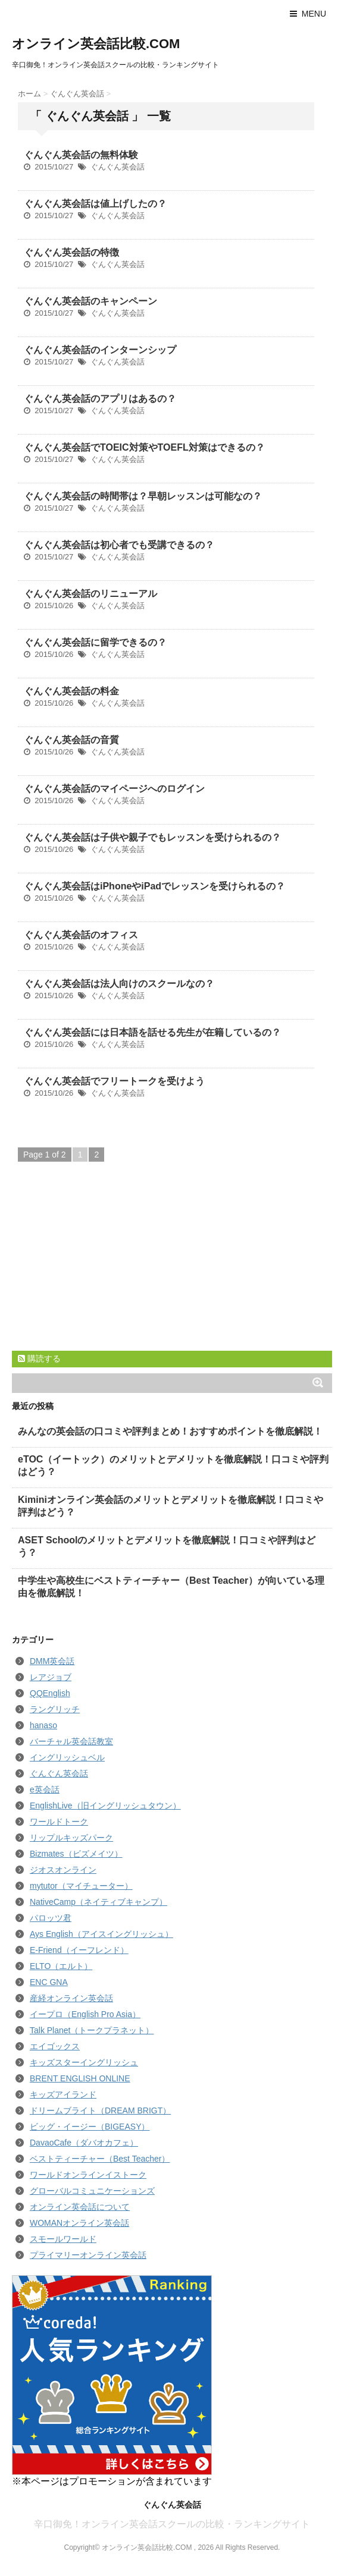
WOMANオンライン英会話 (79, 2223)
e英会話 (45, 1789)
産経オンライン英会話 (71, 1998)
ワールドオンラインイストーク (88, 2174)
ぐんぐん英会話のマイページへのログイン (114, 789)
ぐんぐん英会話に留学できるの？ (95, 642)
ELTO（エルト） (61, 1966)
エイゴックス (55, 2046)
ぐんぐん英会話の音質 (71, 740)
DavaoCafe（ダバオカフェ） (84, 2142)
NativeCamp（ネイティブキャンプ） (98, 1902)
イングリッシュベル (67, 1757)
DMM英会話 (52, 1661)
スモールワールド (63, 2239)
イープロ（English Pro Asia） (85, 2014)
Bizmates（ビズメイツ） (76, 1853)
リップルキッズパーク (71, 1837)
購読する (39, 1358)
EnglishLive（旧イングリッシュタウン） (105, 1805)
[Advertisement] (101, 1268)
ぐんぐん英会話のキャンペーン (90, 301)
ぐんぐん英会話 (117, 166)
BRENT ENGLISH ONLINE (80, 2078)
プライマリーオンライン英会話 (88, 2255)
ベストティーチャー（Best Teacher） (100, 2158)
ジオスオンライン (63, 1869)
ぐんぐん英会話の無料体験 (81, 155)
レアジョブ (50, 1677)
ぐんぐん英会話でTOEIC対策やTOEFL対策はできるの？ (144, 447)
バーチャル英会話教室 (71, 1741)
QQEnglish (50, 1693)
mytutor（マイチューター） (81, 1886)
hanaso (43, 1725)
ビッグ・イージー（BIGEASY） (89, 2126)
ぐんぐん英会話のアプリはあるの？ (100, 399)
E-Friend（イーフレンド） (79, 1950)
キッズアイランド (63, 2094)
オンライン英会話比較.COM (96, 43)
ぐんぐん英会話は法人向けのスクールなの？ (119, 984)
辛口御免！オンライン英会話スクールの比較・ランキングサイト (172, 2524)
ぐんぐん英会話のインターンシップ (100, 350)
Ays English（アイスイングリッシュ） (101, 1934)
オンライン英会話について (80, 2207)
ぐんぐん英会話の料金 (71, 691)
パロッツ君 (50, 1918)
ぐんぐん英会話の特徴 (71, 252)
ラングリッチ (55, 1709)
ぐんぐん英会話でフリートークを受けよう (114, 1081)
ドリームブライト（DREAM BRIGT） (100, 2110)
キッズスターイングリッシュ (84, 2062)
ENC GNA (49, 1982)
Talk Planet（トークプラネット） (92, 2030)
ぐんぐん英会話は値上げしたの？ (95, 204)
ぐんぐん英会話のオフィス (81, 935)
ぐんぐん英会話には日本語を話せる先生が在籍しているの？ (152, 1032)
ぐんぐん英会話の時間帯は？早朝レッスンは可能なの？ (143, 496)
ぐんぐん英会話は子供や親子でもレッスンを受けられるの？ (152, 837)
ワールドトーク (59, 1821)
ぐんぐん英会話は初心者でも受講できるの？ (119, 545)
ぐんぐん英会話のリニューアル (90, 594)
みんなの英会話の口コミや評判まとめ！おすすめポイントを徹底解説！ (170, 1431)
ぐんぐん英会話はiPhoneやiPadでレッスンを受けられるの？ (154, 886)
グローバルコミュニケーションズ (92, 2191)
